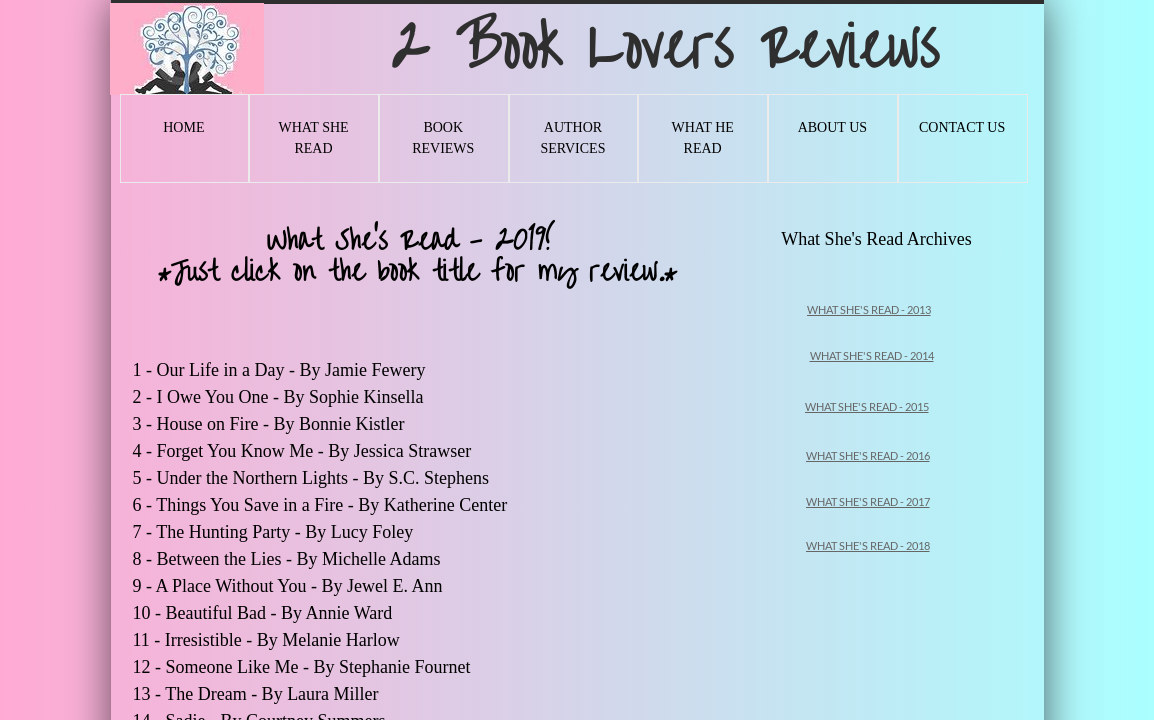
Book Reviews (443, 138)
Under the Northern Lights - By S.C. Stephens (325, 478)
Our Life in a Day (221, 370)
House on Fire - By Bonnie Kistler (283, 424)
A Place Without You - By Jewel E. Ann (301, 586)
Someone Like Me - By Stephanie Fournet (320, 667)
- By (304, 370)
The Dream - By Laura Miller (274, 694)
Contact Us (962, 127)
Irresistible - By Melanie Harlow (284, 640)
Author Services (572, 138)
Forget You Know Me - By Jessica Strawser (316, 451)
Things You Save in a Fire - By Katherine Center (333, 505)
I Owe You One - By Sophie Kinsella (290, 397)
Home (183, 127)
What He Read (702, 138)
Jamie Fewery (377, 370)
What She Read (313, 138)
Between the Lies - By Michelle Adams (301, 559)
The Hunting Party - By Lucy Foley (286, 532)
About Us (832, 127)
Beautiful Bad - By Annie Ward (281, 613)
